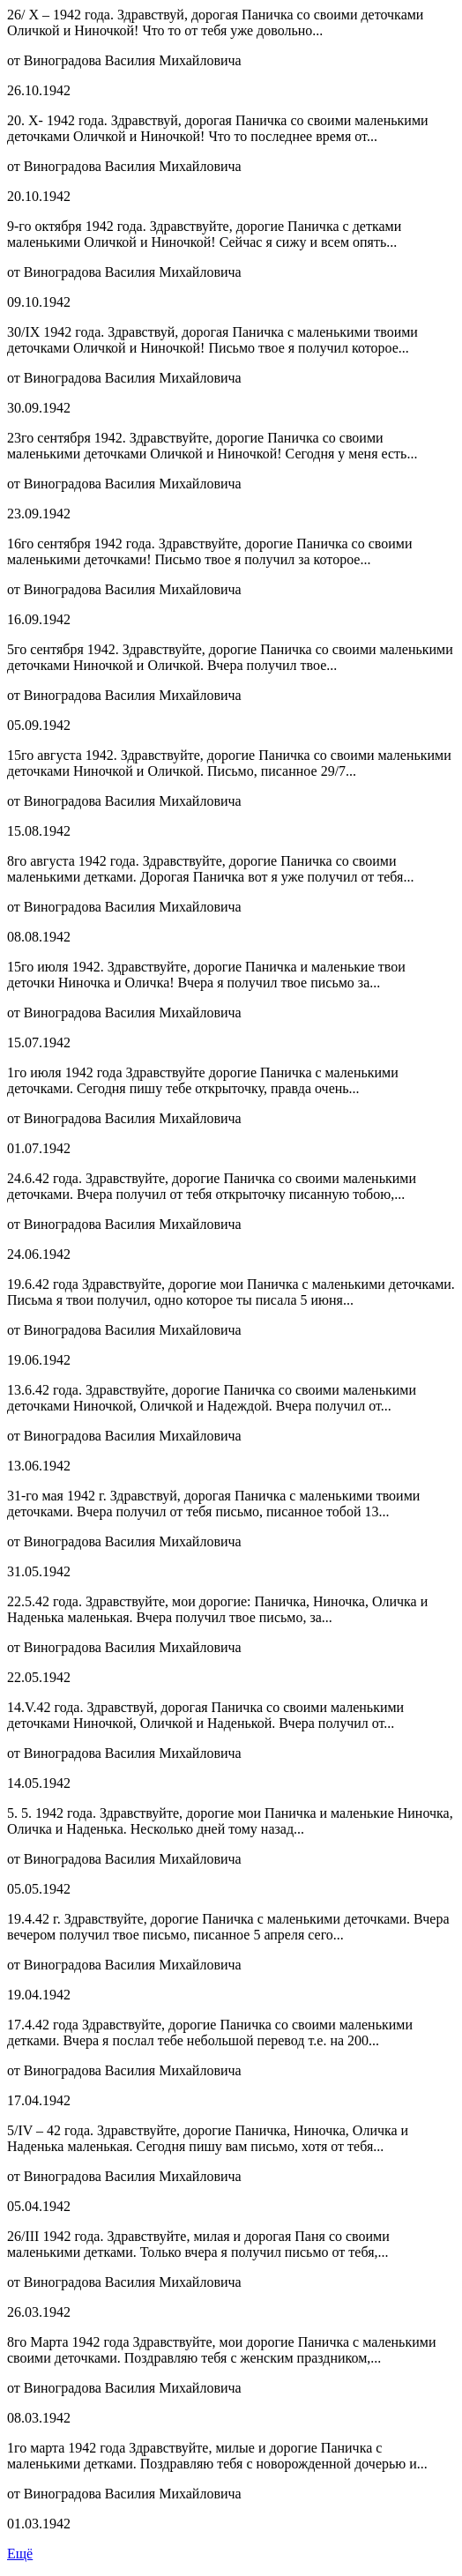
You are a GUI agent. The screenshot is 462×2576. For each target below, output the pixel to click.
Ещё (20, 2553)
